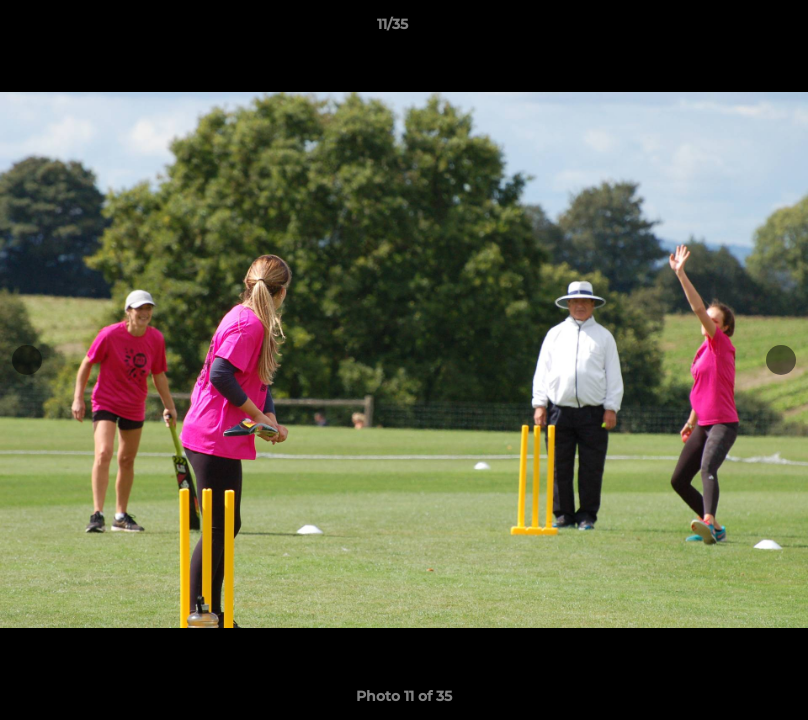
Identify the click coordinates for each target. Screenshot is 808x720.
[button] (724, 29)
